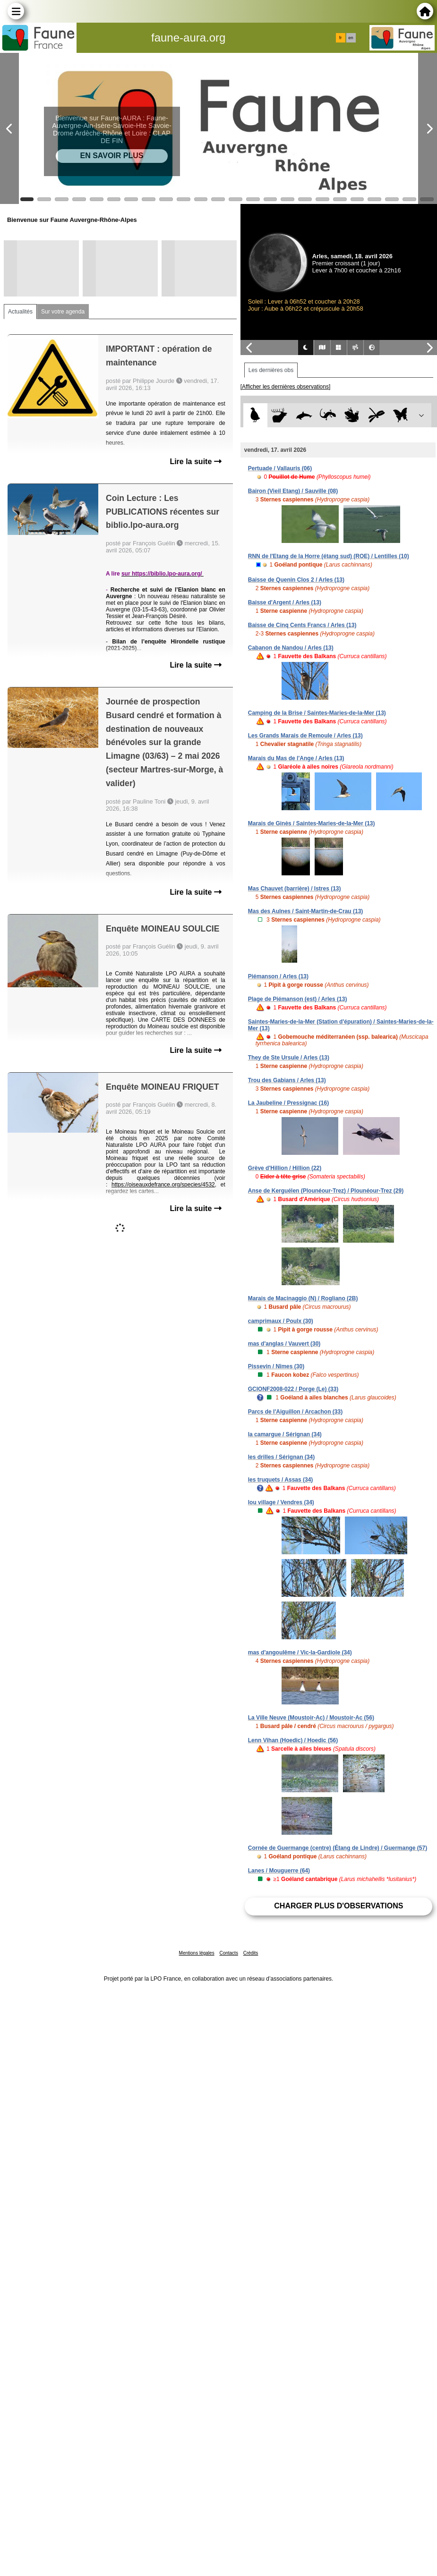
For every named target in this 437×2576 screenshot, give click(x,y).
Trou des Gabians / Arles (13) (287, 1080)
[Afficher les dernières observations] (285, 386)
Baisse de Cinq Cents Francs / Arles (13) (302, 625)
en (350, 37)
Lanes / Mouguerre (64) (279, 1870)
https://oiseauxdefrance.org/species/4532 (163, 1184)
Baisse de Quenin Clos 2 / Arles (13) (296, 579)
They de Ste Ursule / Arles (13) (288, 1057)
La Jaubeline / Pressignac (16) (288, 1103)
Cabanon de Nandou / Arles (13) (291, 647)
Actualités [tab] (20, 311)
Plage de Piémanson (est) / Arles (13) (297, 999)
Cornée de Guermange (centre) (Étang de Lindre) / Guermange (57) (337, 1848)
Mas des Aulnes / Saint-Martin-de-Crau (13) (305, 911)
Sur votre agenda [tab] (63, 311)
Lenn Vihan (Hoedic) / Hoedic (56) (293, 1740)
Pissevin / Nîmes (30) (276, 1366)
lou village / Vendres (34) (281, 1502)
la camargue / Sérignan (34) (285, 1434)
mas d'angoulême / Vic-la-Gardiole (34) (300, 1652)
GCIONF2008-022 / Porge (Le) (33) (293, 1389)
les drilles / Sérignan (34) (281, 1457)
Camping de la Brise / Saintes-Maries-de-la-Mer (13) (317, 713)
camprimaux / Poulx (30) (280, 1321)
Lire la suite (195, 461)
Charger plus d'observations (338, 1906)
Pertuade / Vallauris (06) (280, 468)
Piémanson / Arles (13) (278, 976)
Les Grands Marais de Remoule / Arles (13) (305, 735)
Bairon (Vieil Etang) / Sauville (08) (293, 491)
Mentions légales (196, 1953)
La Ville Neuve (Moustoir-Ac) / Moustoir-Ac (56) (311, 1717)
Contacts (228, 1953)
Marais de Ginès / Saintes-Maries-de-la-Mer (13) (311, 823)
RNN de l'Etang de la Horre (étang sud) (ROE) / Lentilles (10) (328, 556)
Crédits (250, 1953)
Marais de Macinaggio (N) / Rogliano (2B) (303, 1298)
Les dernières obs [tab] (270, 370)
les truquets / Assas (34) (280, 1479)
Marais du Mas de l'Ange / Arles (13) (296, 758)
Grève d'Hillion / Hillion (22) (285, 1168)
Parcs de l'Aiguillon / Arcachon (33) (295, 1411)
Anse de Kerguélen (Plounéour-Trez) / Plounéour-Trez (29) (325, 1190)
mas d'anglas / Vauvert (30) (284, 1343)
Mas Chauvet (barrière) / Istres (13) (294, 888)
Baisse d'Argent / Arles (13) (284, 602)
